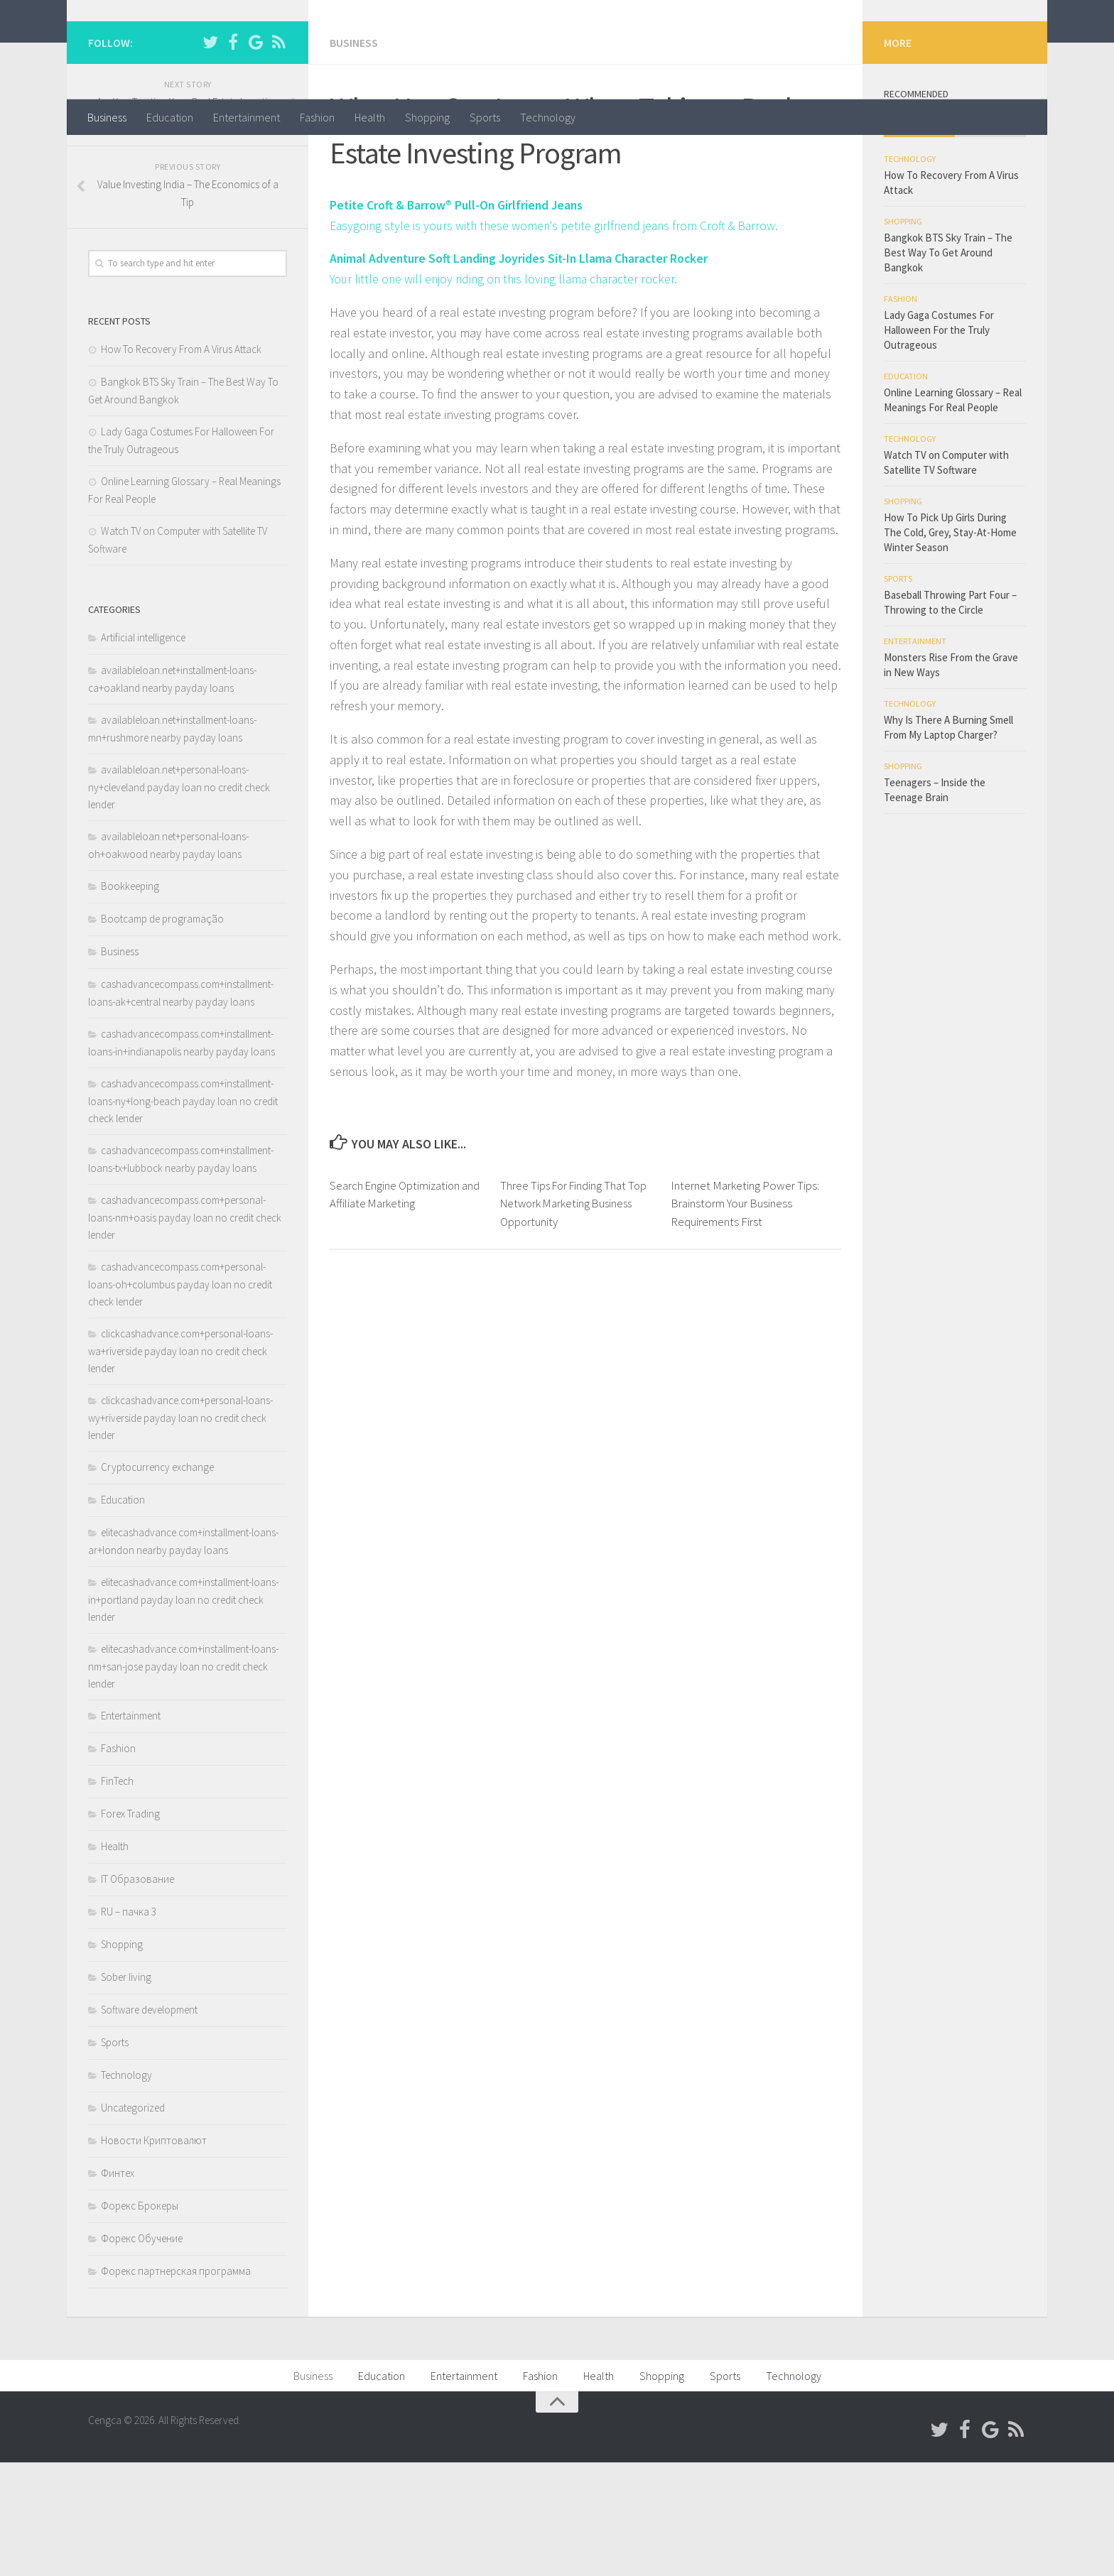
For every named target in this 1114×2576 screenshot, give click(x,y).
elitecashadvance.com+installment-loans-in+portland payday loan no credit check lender (183, 1713)
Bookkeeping (130, 999)
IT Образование (137, 1992)
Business (106, 117)
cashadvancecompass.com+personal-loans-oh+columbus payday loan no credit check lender (180, 1398)
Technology (547, 117)
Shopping (427, 117)
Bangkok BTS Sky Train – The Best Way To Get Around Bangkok (948, 366)
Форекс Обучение (142, 2352)
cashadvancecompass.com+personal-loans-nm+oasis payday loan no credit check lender (184, 1331)
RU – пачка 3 (128, 2025)
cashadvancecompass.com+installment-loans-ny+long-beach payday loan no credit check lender (183, 1214)
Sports (485, 117)
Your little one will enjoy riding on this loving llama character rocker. (508, 392)
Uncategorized (133, 2221)
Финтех (117, 2286)
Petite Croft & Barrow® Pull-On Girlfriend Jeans (459, 318)
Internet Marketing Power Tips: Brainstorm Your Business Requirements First (745, 1316)
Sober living (126, 2090)
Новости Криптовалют (154, 2254)
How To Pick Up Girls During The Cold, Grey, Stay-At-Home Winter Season (950, 646)
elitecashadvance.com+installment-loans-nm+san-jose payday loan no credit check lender (183, 1780)
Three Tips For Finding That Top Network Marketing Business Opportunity (575, 1316)
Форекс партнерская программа (176, 2384)
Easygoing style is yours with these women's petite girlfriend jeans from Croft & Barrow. (559, 338)
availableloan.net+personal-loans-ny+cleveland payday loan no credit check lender (179, 900)
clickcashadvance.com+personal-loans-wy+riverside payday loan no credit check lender (180, 1531)
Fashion (317, 117)
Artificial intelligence (143, 751)
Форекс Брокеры (139, 2319)
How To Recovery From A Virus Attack (181, 462)
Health (370, 117)
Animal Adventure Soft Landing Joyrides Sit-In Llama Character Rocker (523, 371)
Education (169, 117)
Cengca (134, 49)
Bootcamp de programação (162, 1032)
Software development (149, 2123)
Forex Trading (130, 1927)
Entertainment (246, 117)
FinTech (117, 1894)
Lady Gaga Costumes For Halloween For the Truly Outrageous (939, 443)
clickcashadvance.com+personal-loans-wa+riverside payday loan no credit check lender (180, 1464)
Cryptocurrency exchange (157, 1580)
